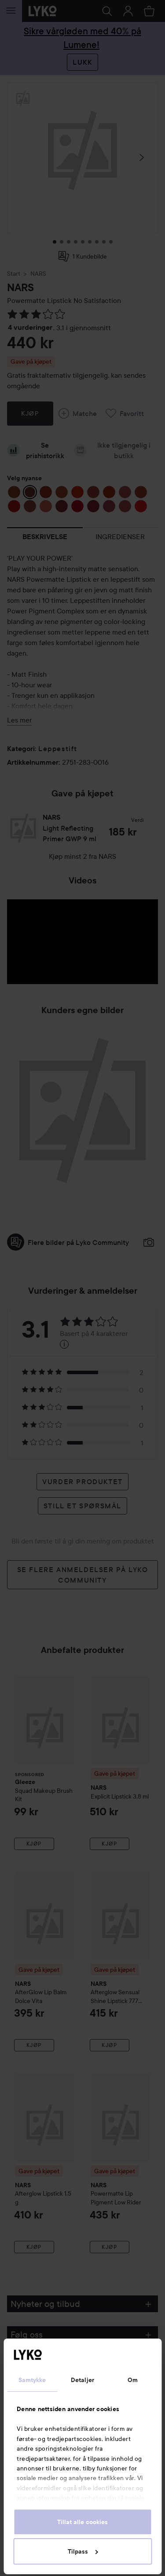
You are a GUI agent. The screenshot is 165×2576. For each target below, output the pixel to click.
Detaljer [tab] (82, 2379)
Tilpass (83, 2551)
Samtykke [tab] (32, 2379)
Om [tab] (133, 2379)
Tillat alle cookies (82, 2521)
